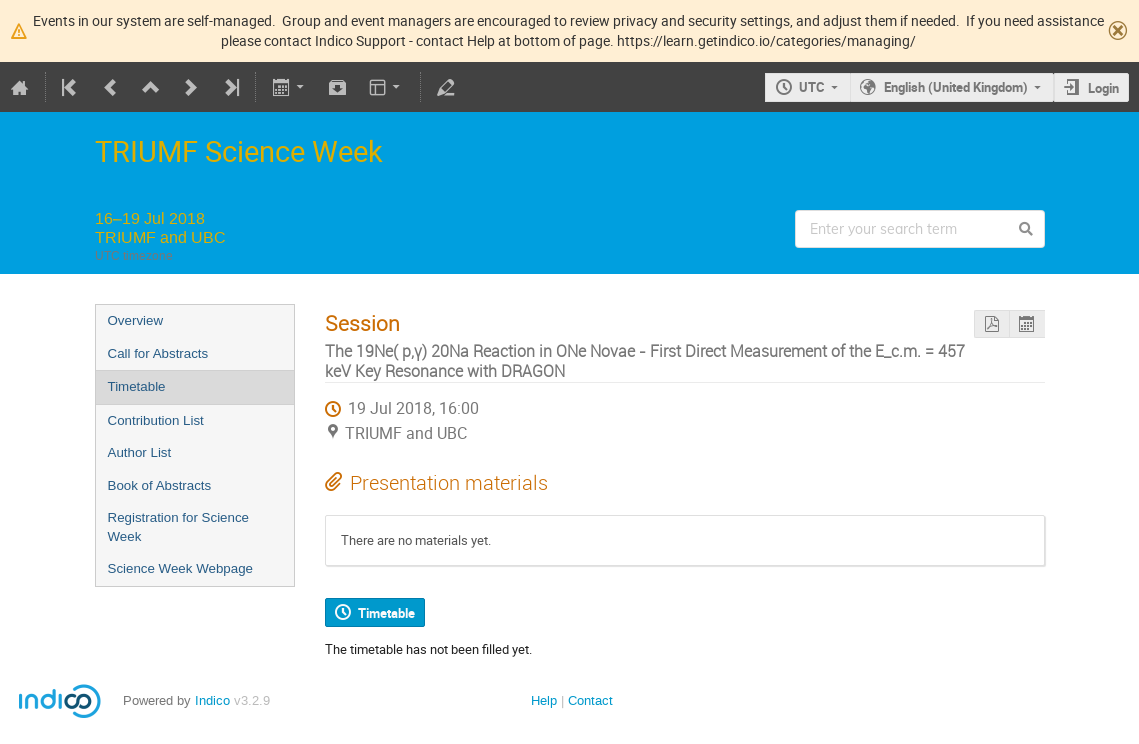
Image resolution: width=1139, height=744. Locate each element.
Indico (212, 700)
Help (544, 700)
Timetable (137, 386)
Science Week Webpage (180, 568)
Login (1103, 88)
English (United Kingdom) (956, 87)
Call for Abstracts (158, 353)
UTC (812, 87)
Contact (590, 700)
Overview (136, 320)
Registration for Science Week (179, 527)
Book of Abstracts (160, 485)
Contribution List (156, 420)
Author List (140, 452)
